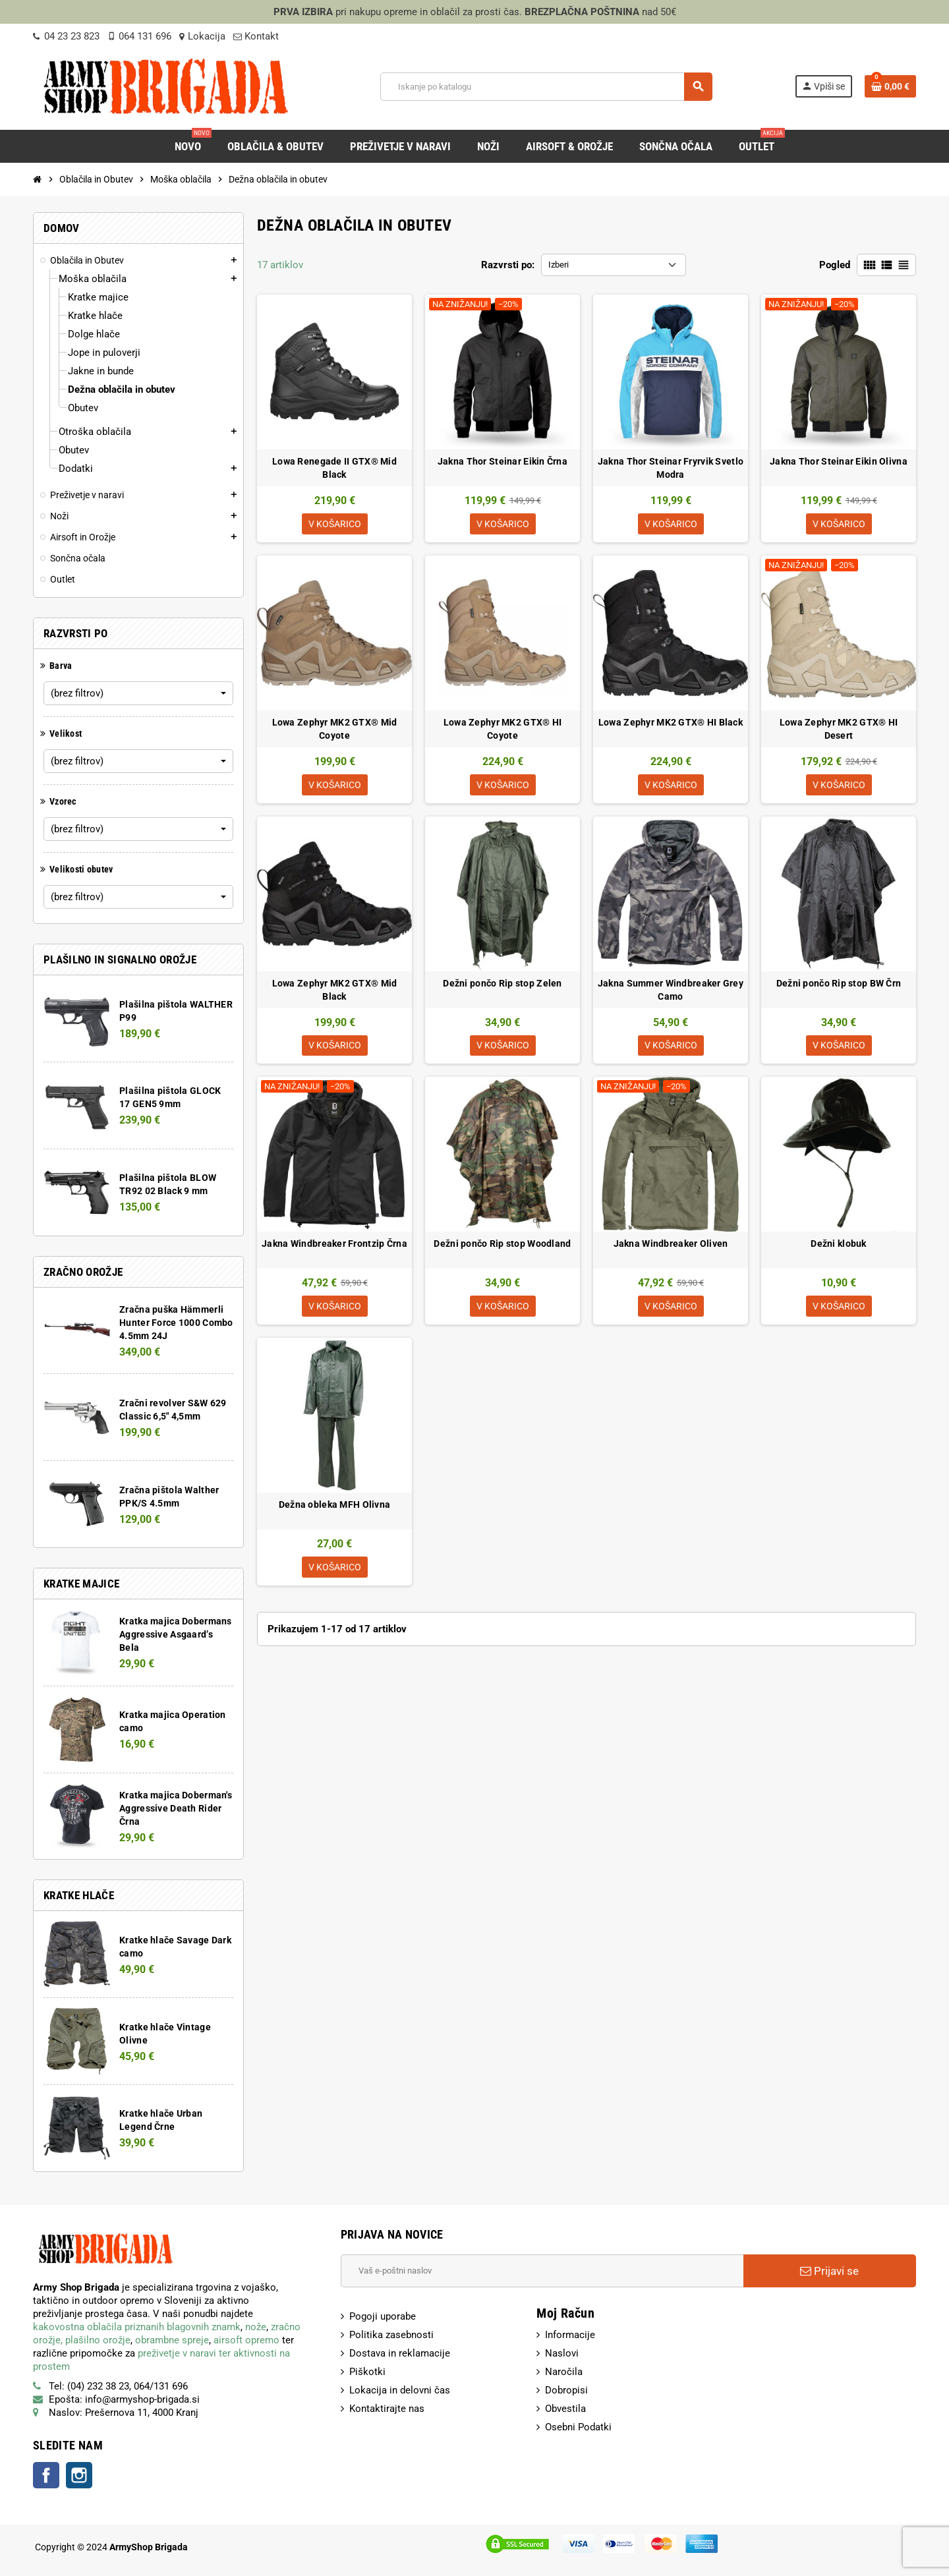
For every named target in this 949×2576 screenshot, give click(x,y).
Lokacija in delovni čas (399, 2390)
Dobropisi (566, 2390)
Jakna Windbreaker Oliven (671, 1248)
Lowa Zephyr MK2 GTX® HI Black (670, 723)
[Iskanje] (546, 86)
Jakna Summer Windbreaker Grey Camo (670, 992)
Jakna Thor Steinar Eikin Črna (502, 461)
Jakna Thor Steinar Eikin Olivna (838, 461)
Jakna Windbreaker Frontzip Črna (334, 1248)
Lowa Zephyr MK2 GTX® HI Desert (839, 730)
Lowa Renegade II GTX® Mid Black (334, 468)
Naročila (564, 2372)
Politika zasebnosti (391, 2335)
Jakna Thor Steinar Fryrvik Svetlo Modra (670, 468)
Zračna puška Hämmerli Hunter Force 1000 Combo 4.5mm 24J (176, 1322)
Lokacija (202, 36)
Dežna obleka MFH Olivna (334, 1510)
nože (255, 2327)
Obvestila (565, 2409)
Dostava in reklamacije (399, 2353)
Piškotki (367, 2372)
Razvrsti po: (507, 265)
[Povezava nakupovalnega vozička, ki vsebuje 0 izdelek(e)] (890, 86)
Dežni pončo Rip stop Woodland (502, 1248)
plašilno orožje (97, 2340)
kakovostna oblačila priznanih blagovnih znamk (137, 2327)
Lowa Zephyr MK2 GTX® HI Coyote (502, 730)
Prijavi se (829, 2270)
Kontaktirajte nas (386, 2409)
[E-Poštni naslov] (542, 2270)
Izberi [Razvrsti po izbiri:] (558, 265)
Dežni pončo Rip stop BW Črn (839, 986)
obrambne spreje (172, 2340)
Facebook (46, 2475)
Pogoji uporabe (382, 2316)
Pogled (834, 265)
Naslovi (562, 2353)
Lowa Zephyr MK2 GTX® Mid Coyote (334, 730)
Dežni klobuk (838, 1248)
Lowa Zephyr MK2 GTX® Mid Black (334, 992)
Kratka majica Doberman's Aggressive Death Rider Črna (175, 1808)
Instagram (79, 2475)
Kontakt (256, 36)
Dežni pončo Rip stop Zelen (502, 986)
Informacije (570, 2335)
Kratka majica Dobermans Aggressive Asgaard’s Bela (175, 1634)
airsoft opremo (246, 2340)
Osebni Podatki (578, 2427)
